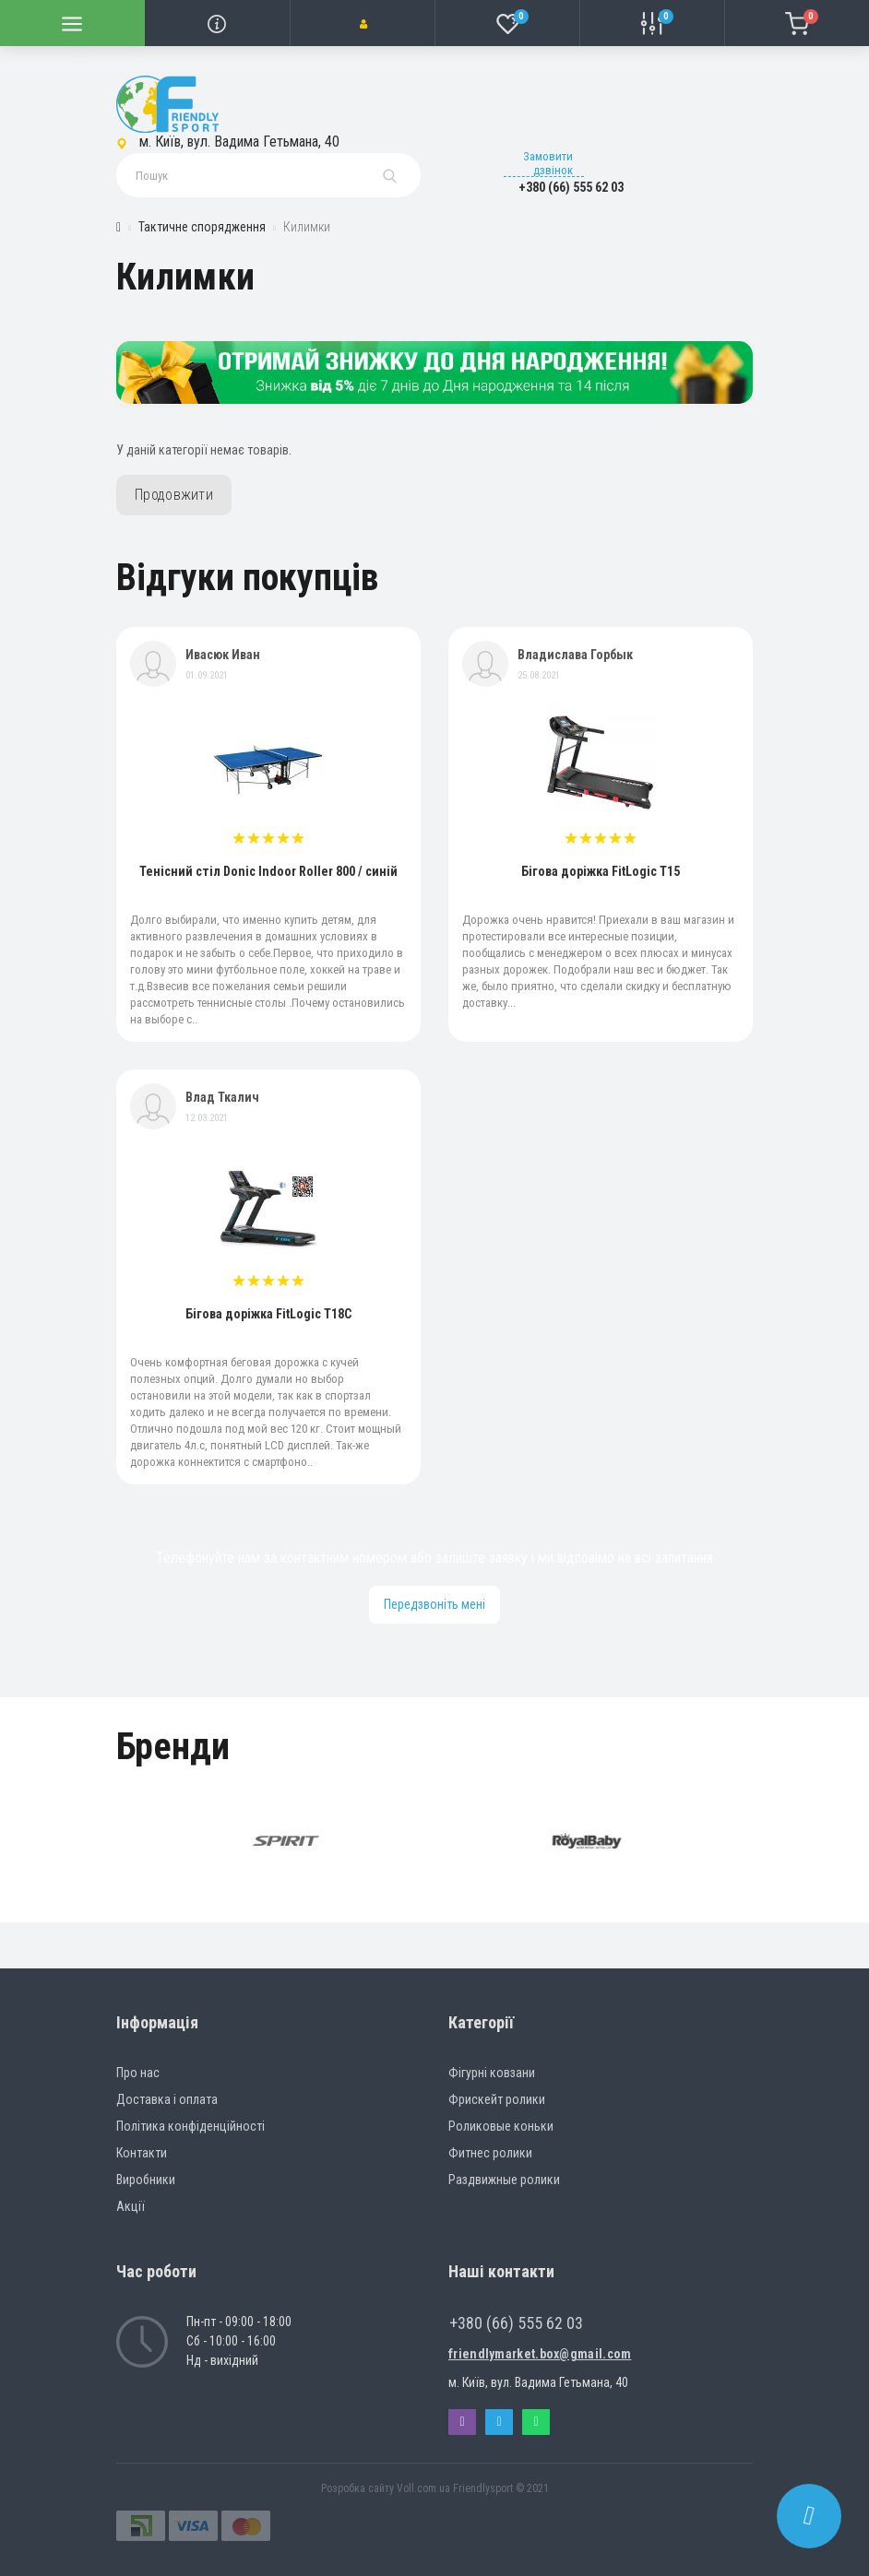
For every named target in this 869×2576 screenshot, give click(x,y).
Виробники (145, 2179)
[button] (362, 23)
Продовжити (174, 494)
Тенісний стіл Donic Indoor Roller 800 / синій (268, 871)
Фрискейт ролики (496, 2099)
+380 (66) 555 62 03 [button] (516, 2323)
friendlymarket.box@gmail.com (539, 2353)
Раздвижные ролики (504, 2179)
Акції (130, 2206)
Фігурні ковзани (491, 2072)
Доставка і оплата (167, 2099)
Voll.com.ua (423, 2488)
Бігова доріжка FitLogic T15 (600, 871)
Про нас (138, 2072)
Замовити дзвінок (548, 163)
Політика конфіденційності (190, 2126)
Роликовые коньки (501, 2126)
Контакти (141, 2152)
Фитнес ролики (490, 2152)
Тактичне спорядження (202, 226)
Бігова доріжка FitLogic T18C (268, 1313)
